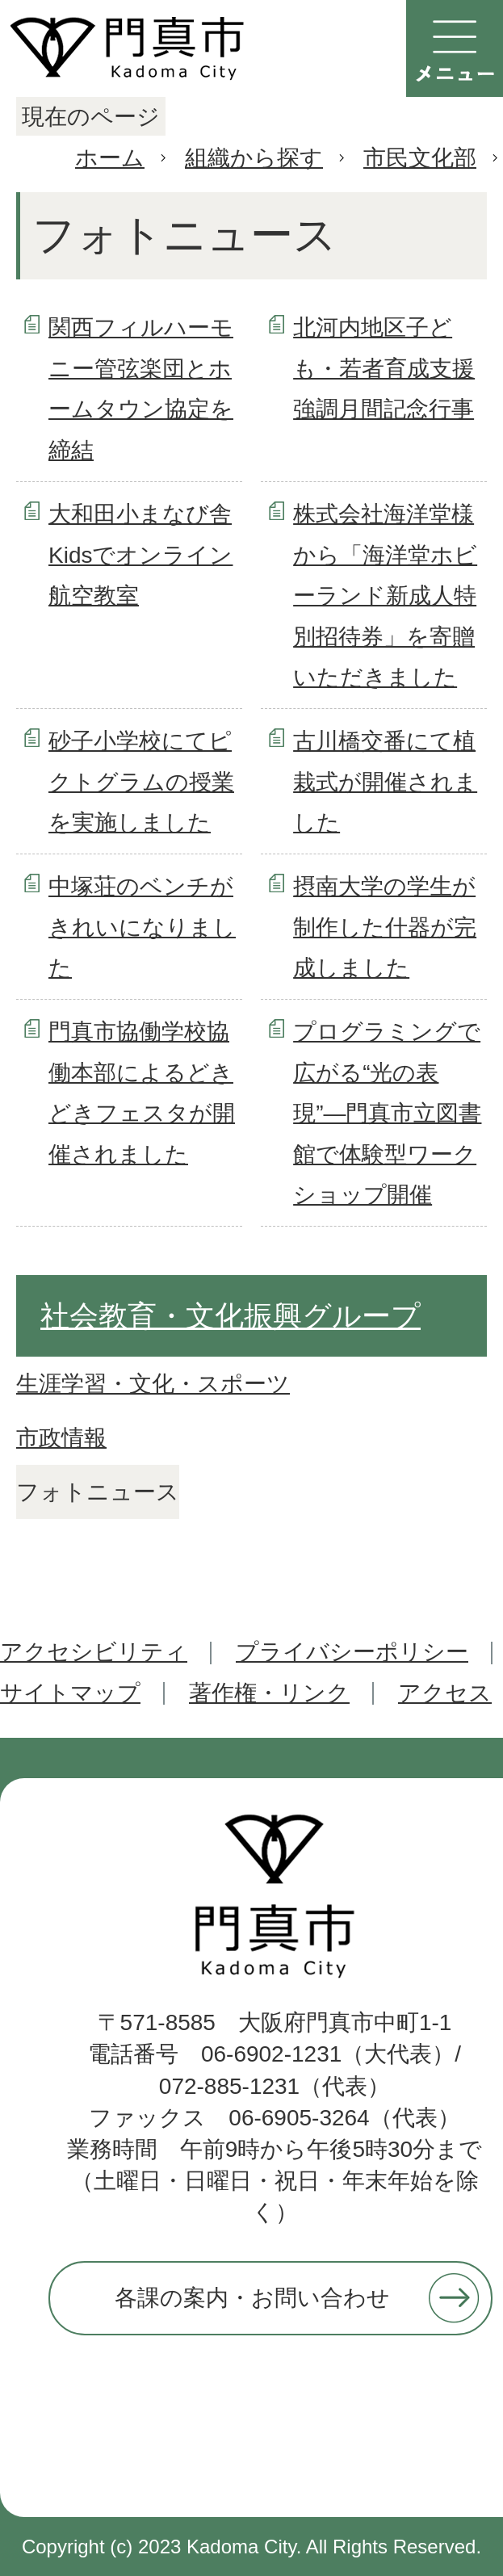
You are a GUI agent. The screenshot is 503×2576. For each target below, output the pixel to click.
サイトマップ (70, 1692)
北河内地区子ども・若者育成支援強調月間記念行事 (384, 368)
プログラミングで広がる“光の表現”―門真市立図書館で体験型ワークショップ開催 (387, 1113)
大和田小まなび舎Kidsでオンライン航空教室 (140, 554)
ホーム (110, 157)
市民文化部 (419, 157)
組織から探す (254, 157)
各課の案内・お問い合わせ (252, 2297)
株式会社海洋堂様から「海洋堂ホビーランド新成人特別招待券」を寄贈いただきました (385, 595)
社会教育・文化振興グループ (230, 1315)
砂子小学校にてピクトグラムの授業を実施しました (141, 781)
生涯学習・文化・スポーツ (153, 1383)
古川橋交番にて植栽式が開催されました (385, 781)
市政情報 (61, 1437)
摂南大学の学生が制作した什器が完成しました (384, 927)
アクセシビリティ (93, 1651)
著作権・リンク (269, 1692)
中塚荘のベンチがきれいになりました (142, 927)
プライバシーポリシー (352, 1651)
